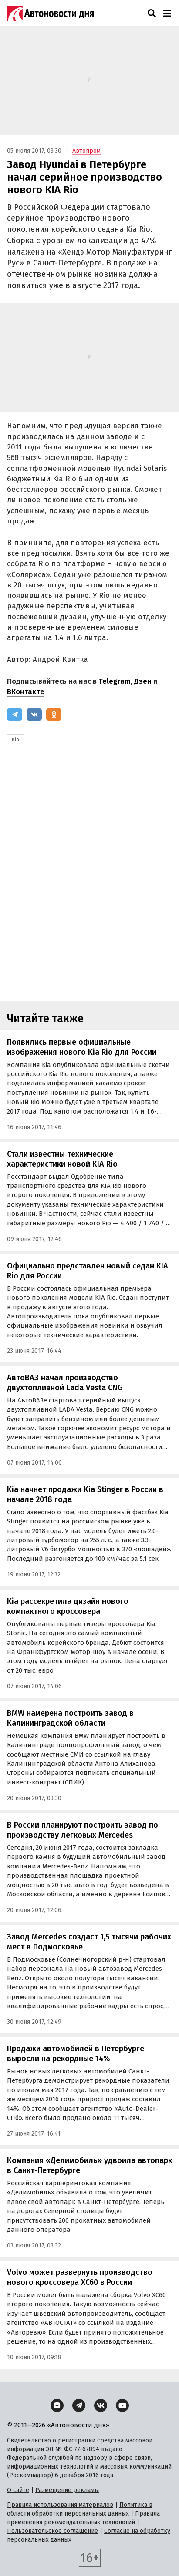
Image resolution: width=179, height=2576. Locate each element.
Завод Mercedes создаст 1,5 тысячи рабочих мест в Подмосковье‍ (89, 1942)
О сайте (18, 2490)
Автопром (86, 150)
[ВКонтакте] (34, 714)
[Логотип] (50, 13)
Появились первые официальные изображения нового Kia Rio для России (81, 1047)
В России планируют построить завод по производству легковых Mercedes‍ (82, 1830)
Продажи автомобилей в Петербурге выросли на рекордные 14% (75, 2053)
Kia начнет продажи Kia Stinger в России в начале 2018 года (85, 1494)
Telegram (114, 681)
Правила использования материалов (60, 2505)
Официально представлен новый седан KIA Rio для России (87, 1271)
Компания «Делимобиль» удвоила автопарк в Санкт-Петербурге (89, 2165)
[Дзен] (57, 2405)
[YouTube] (122, 2405)
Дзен (143, 681)
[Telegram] (14, 714)
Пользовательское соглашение (52, 2531)
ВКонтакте (25, 691)
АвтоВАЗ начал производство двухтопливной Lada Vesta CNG (65, 1382)
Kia (15, 740)
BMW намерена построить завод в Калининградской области (70, 1718)
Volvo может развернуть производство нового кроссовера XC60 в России (79, 2277)
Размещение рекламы (67, 2490)
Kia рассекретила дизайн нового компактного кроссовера (67, 1606)
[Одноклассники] (53, 714)
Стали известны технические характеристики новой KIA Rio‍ (62, 1159)
